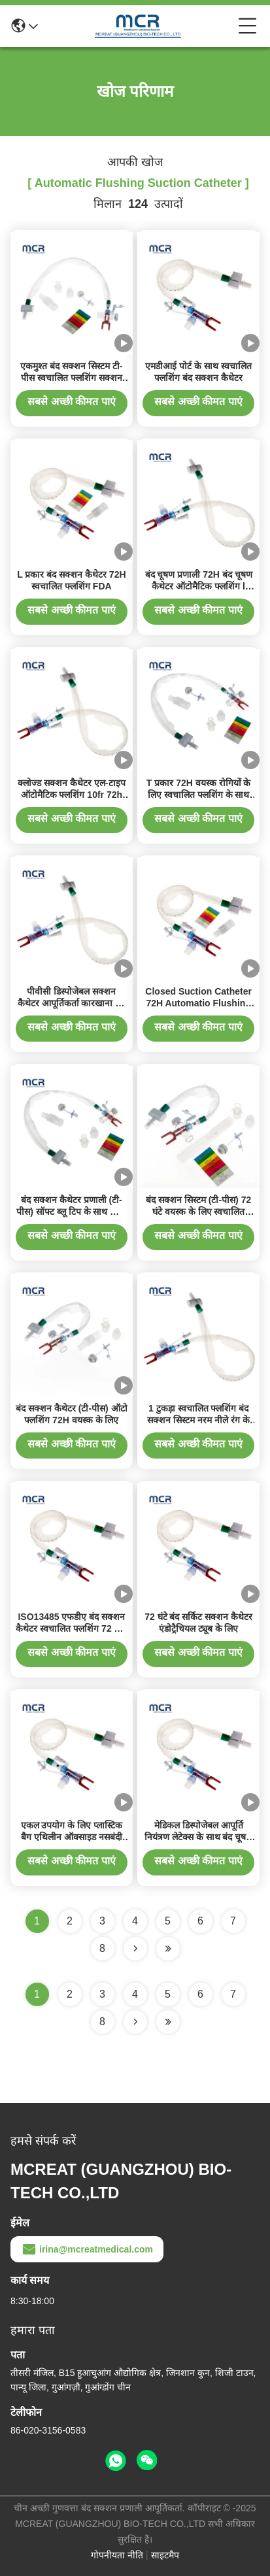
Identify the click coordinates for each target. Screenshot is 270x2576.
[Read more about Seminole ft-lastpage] (168, 2022)
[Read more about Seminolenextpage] (135, 2022)
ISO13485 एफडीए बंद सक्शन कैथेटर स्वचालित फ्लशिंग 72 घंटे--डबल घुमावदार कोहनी (71, 1628)
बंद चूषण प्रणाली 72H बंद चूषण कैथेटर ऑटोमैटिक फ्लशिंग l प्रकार (198, 586)
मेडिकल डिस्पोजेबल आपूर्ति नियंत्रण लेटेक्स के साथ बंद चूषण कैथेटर (198, 1837)
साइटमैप (165, 2555)
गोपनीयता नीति (117, 2555)
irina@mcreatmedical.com (87, 2249)
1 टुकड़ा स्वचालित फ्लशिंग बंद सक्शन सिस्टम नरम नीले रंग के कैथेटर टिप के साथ (198, 1420)
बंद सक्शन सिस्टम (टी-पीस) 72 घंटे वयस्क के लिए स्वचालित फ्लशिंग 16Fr (198, 1212)
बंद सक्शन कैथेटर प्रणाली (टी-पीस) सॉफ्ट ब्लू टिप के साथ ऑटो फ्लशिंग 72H (71, 1212)
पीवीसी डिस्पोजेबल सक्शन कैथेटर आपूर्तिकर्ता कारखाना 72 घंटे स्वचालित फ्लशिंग (72, 1003)
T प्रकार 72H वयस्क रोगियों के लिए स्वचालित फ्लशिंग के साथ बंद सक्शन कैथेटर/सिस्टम (198, 795)
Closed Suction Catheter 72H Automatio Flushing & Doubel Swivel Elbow (198, 1003)
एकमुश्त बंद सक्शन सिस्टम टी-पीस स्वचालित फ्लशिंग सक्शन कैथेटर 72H (71, 378)
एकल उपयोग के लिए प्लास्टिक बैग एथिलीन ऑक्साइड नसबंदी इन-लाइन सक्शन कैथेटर (72, 1837)
